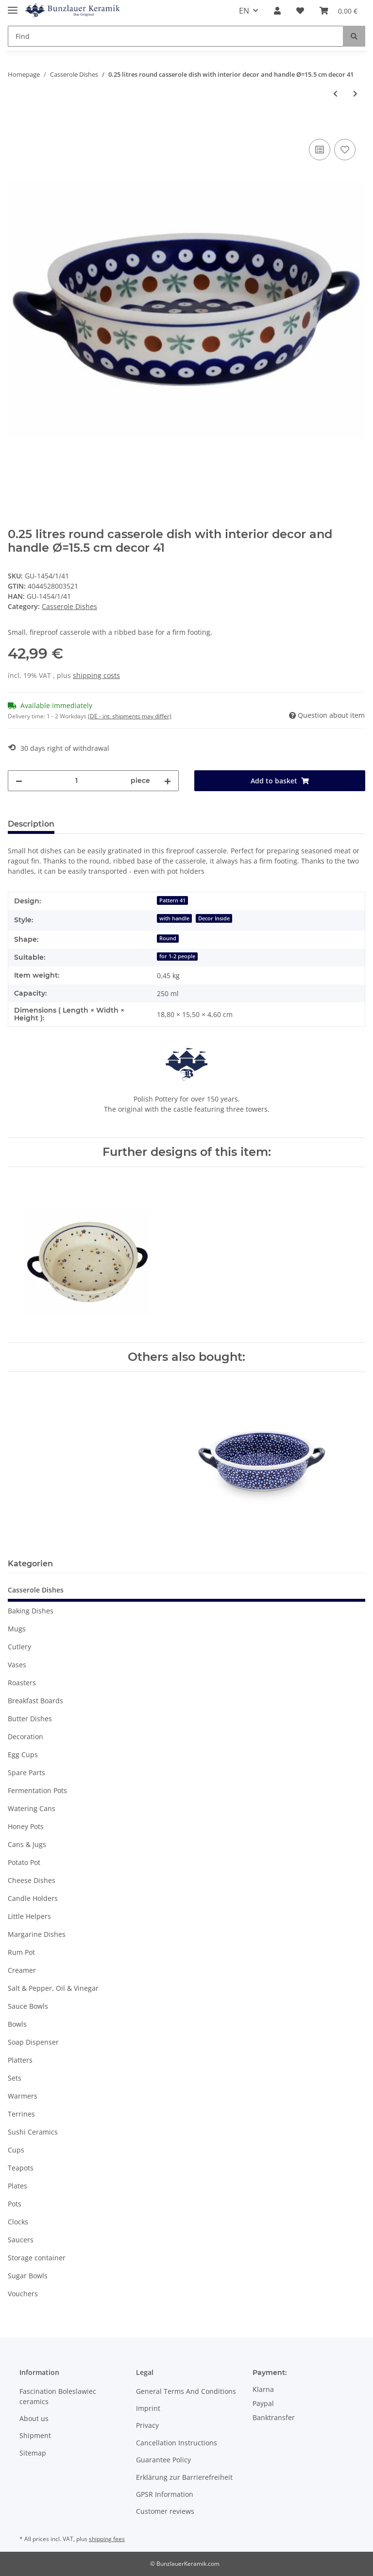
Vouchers (23, 2293)
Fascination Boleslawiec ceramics (57, 2396)
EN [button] (244, 10)
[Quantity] (76, 781)
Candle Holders (33, 1898)
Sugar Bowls (28, 2275)
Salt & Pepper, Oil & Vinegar (53, 1988)
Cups (16, 2149)
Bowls (17, 2024)
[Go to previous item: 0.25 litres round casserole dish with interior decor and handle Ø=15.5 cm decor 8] (335, 93)
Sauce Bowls (28, 2006)
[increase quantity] (167, 781)
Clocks (18, 2221)
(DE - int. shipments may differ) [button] (129, 716)
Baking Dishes (30, 1610)
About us (34, 2418)
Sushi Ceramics (33, 2131)
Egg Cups (23, 1754)
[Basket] (338, 10)
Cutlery (19, 1646)
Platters (20, 2060)
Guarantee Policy (163, 2459)
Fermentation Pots (37, 1790)
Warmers (22, 2096)
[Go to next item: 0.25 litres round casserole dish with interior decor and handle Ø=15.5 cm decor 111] (355, 93)
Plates (17, 2185)
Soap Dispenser (33, 2042)
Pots (14, 2203)
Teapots (21, 2167)
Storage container (37, 2257)
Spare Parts (26, 1772)
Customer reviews (165, 2511)
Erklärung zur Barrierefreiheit (184, 2477)
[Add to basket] (15, 125)
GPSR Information (164, 2494)
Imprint (148, 2408)
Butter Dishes (30, 1718)
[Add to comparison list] (319, 149)
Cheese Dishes (31, 1880)
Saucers (21, 2239)
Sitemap (32, 2452)
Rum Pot (21, 1952)
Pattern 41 (172, 900)
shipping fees (107, 2539)
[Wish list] (300, 10)
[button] (277, 10)
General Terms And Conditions (186, 2391)
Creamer (22, 1970)
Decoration (25, 1736)
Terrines (21, 2113)
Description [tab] (31, 824)
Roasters (22, 1682)
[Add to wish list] (345, 149)
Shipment (35, 2435)
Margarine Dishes (37, 1934)
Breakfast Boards (35, 1700)
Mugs (17, 1628)
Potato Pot (24, 1862)
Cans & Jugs (27, 1844)
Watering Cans (31, 1808)
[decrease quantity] (19, 781)
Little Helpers (29, 1916)
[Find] (175, 36)
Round (167, 938)
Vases (17, 1664)
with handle (174, 918)
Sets (14, 2078)
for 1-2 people (177, 956)
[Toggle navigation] (12, 6)
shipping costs (96, 675)
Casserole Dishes (69, 606)
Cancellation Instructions (176, 2442)
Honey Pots (26, 1826)
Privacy (147, 2425)
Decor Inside (214, 918)
